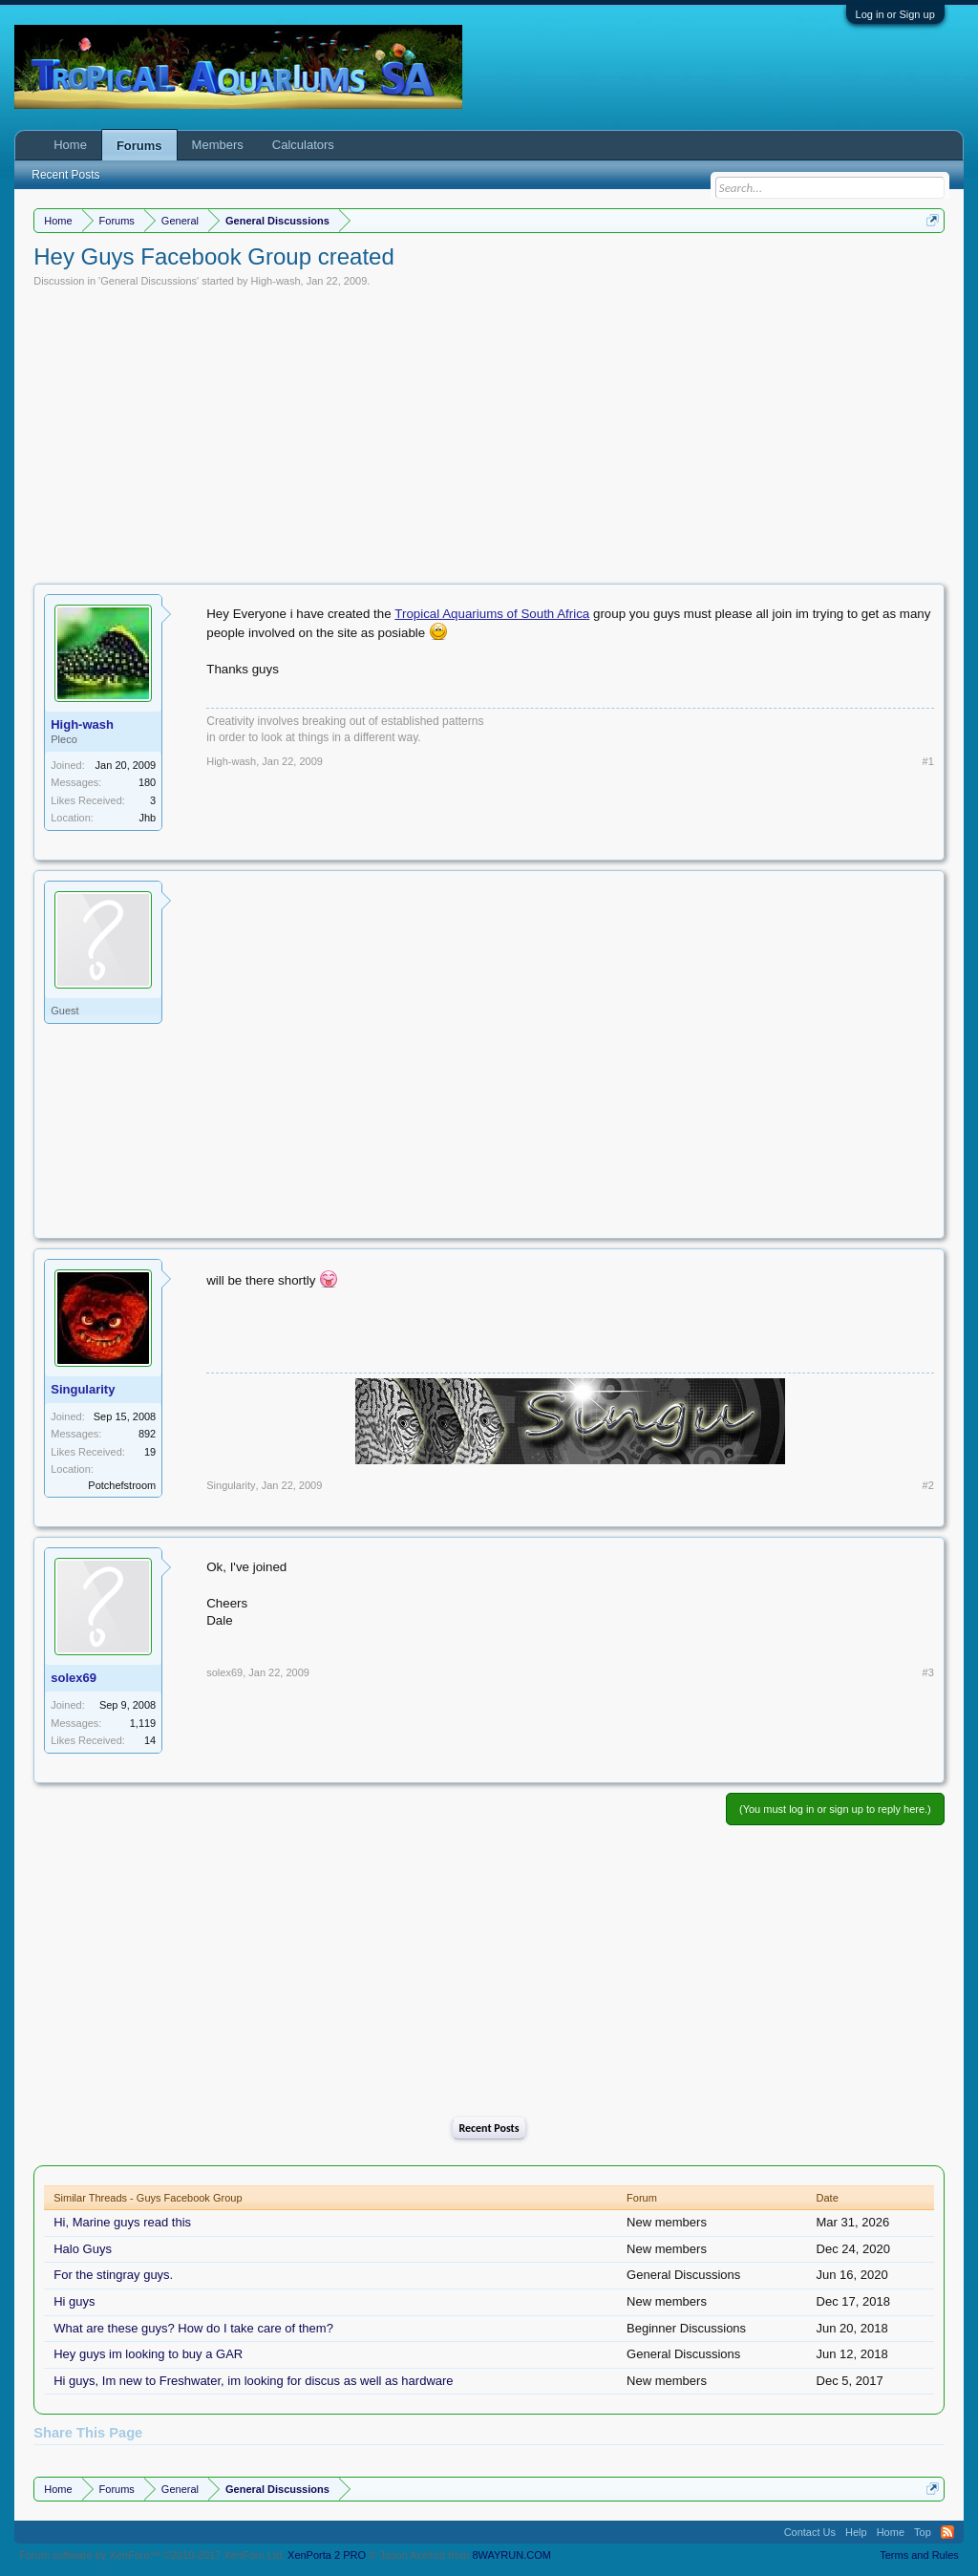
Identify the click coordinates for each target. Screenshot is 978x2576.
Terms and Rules (919, 2555)
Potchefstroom (122, 1485)
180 (147, 782)
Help (856, 2532)
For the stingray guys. (113, 2274)
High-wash (276, 281)
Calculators (303, 145)
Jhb (147, 817)
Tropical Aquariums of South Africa (491, 614)
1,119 (143, 1723)
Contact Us (810, 2532)
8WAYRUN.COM (511, 2555)
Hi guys (74, 2301)
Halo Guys (82, 2249)
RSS (947, 2532)
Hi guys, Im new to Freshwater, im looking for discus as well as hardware (253, 2381)
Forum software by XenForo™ (152, 2555)
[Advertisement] (489, 430)
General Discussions (148, 281)
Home (70, 145)
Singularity (83, 1389)
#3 (928, 1672)
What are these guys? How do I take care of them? (193, 2328)
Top (922, 2532)
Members (218, 145)
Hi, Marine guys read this (122, 2222)
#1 (928, 761)
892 (147, 1433)
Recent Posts (488, 2128)
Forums (139, 145)
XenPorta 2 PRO (326, 2555)
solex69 (73, 1678)
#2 (928, 1485)
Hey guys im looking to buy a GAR (148, 2354)
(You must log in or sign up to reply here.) (835, 1809)
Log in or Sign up (895, 14)
